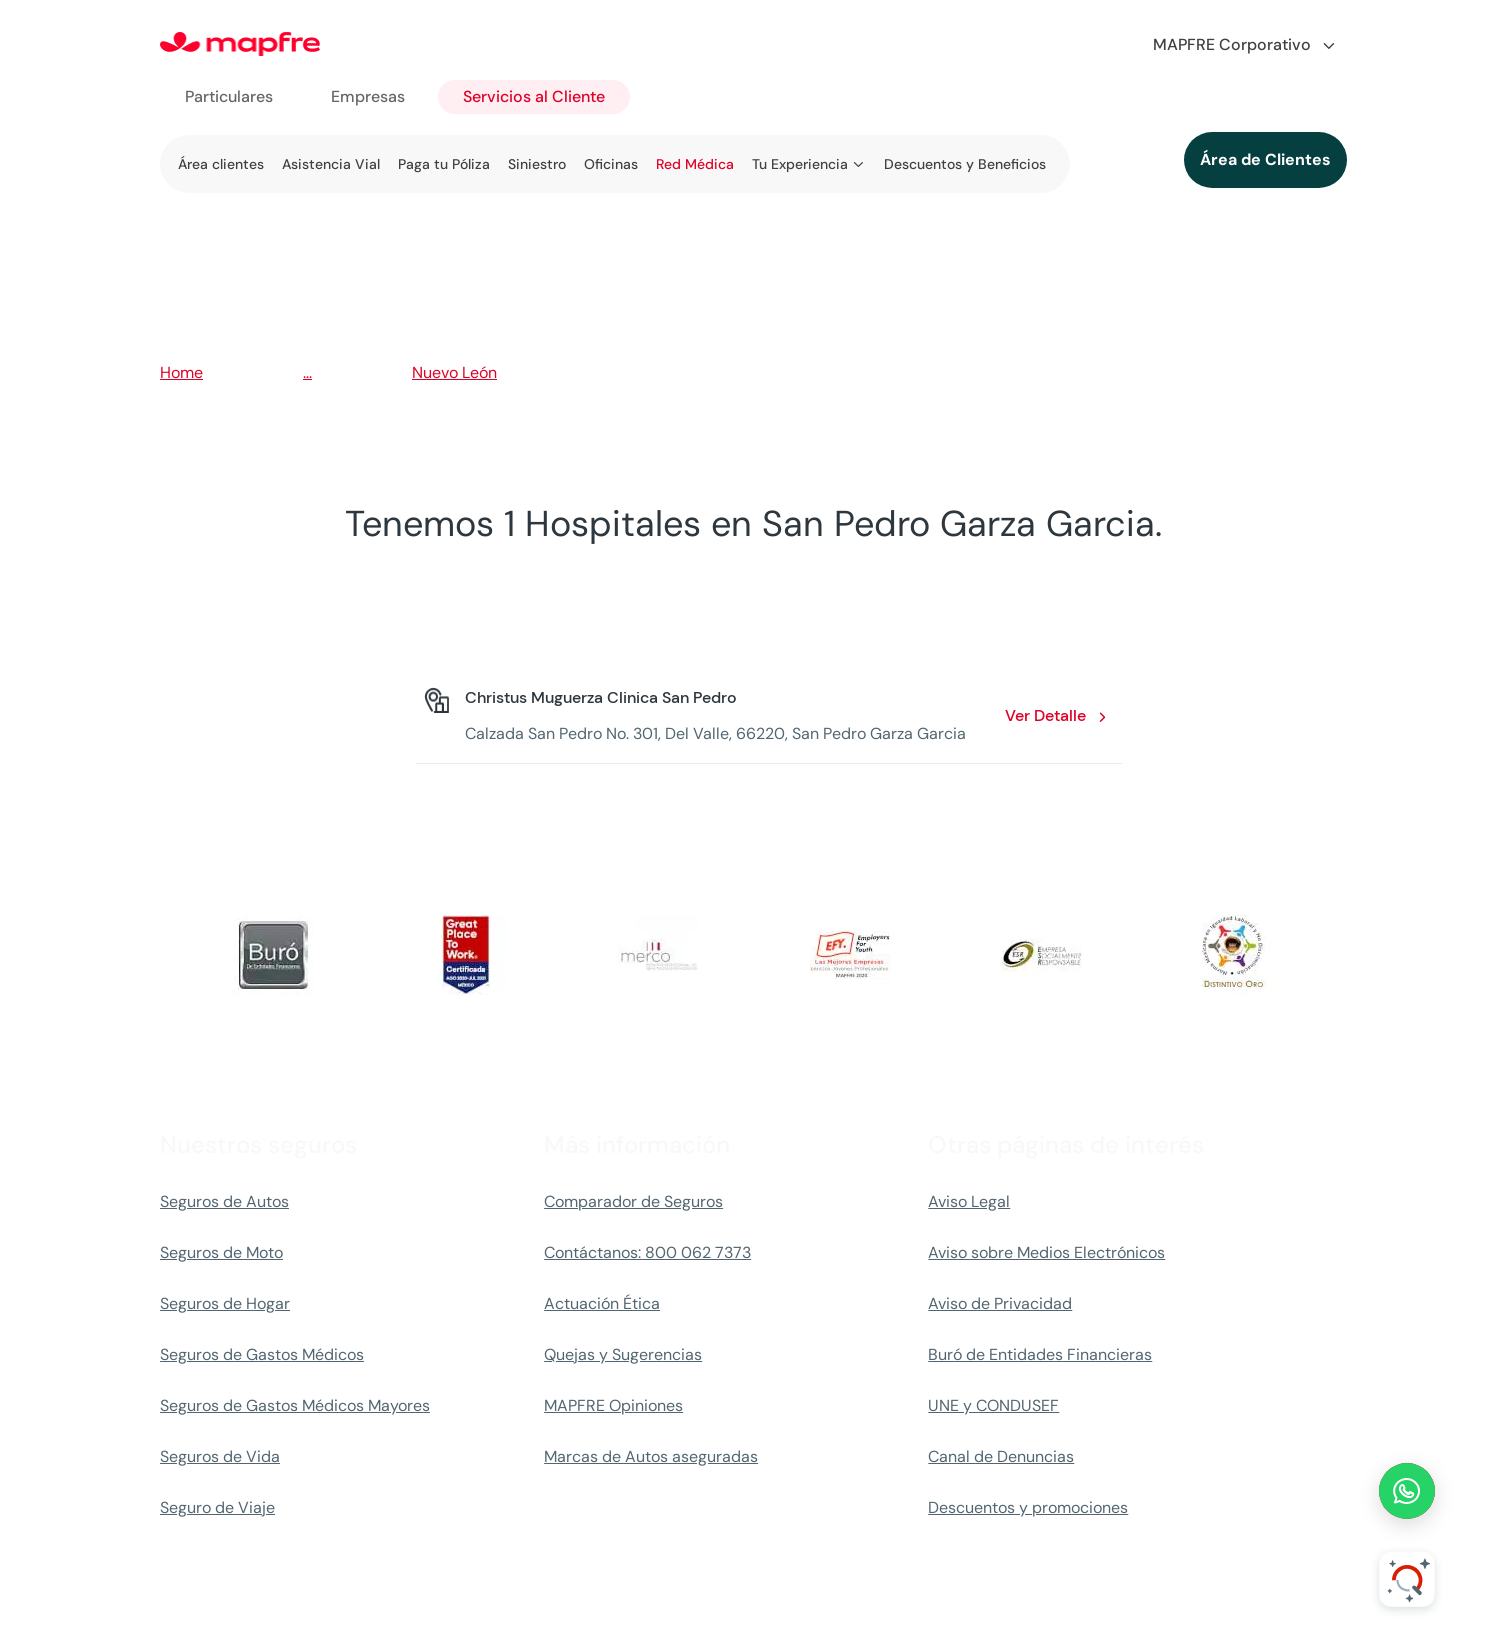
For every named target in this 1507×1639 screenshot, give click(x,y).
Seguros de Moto (221, 1252)
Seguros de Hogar (225, 1303)
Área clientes (221, 164)
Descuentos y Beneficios (965, 164)
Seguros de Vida (220, 1456)
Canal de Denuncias (1001, 1456)
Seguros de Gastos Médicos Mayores (295, 1405)
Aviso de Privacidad (1000, 1303)
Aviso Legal (969, 1201)
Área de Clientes (1265, 159)
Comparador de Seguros (633, 1201)
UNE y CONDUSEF (993, 1405)
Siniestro (537, 164)
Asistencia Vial (331, 164)
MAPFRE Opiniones (613, 1405)
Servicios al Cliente (534, 96)
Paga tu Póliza (444, 164)
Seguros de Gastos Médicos (262, 1354)
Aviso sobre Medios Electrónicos (1046, 1252)
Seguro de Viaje (217, 1507)
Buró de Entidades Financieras (1040, 1354)
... (307, 372)
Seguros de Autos (224, 1201)
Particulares (229, 96)
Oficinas (611, 164)
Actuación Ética (602, 1303)
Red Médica (695, 164)
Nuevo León (454, 372)
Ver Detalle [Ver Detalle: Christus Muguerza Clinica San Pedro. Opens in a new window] (1045, 715)
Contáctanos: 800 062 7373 (647, 1252)
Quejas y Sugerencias (623, 1354)
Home (181, 372)
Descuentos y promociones (1028, 1507)
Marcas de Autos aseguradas (651, 1456)
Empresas (368, 96)
